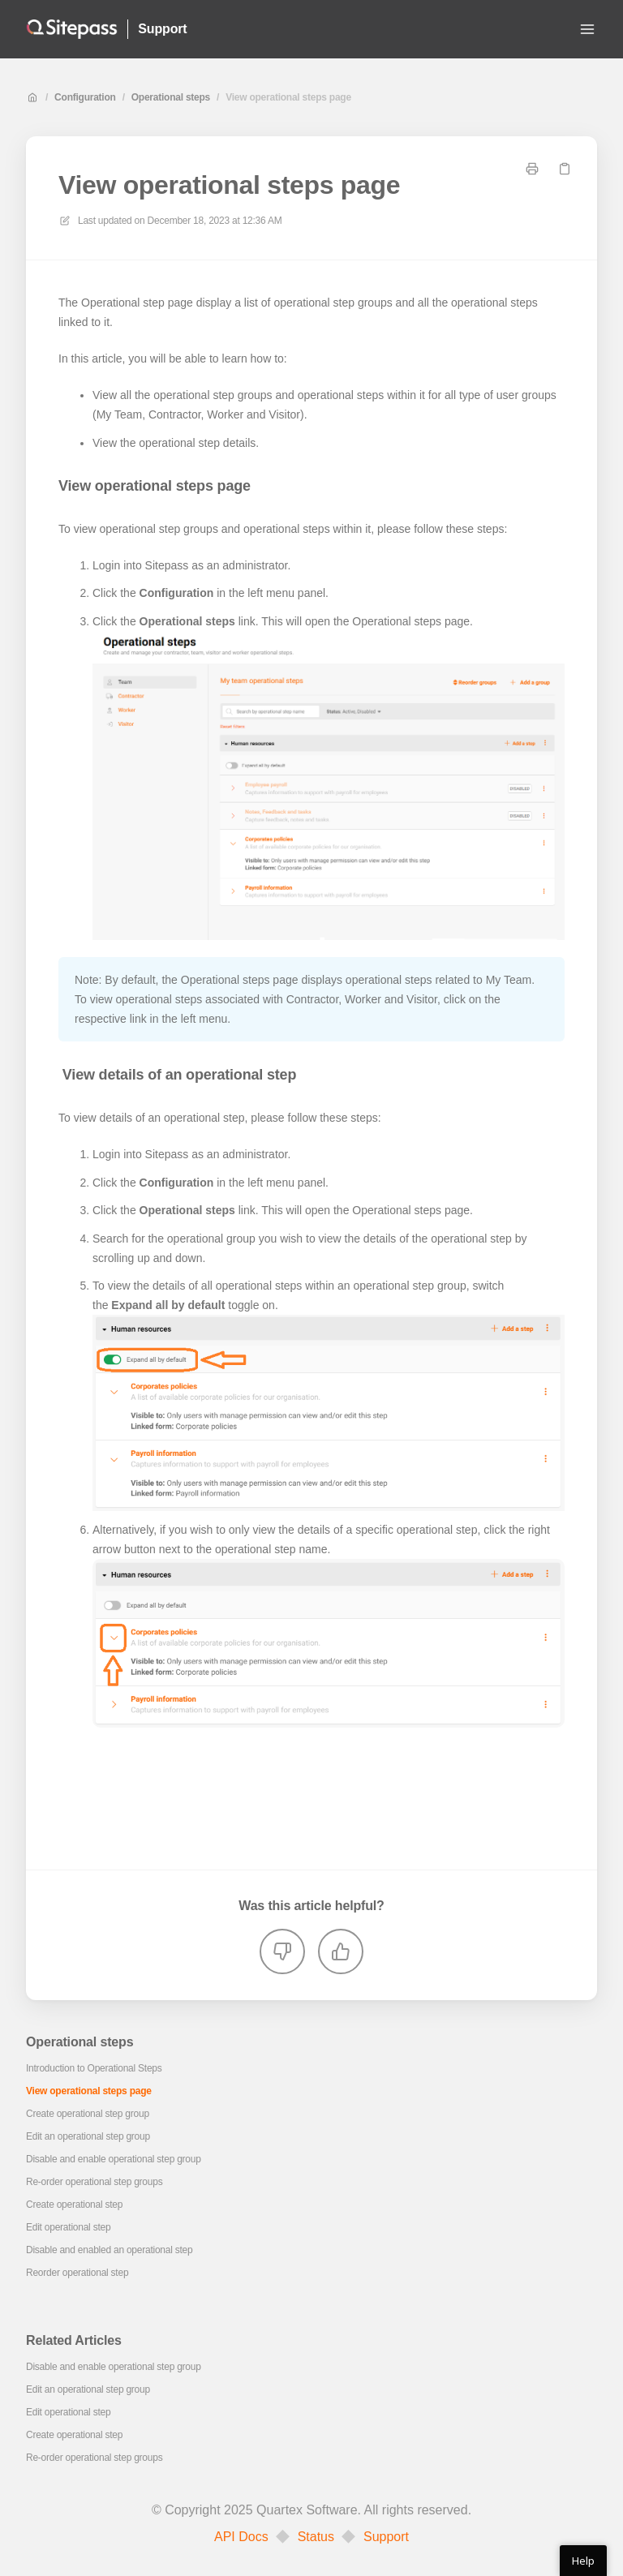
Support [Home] (162, 29)
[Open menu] (587, 29)
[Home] (71, 29)
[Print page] (532, 169)
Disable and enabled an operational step (109, 2250)
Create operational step (74, 2204)
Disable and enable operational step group (113, 2159)
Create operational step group (87, 2113)
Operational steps (170, 97)
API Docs (241, 2537)
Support (386, 2537)
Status (316, 2537)
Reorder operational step (77, 2272)
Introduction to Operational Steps (94, 2068)
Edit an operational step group (88, 2136)
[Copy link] (565, 169)
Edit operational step (68, 2227)
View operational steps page (288, 97)
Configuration (85, 97)
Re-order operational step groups (94, 2181)
